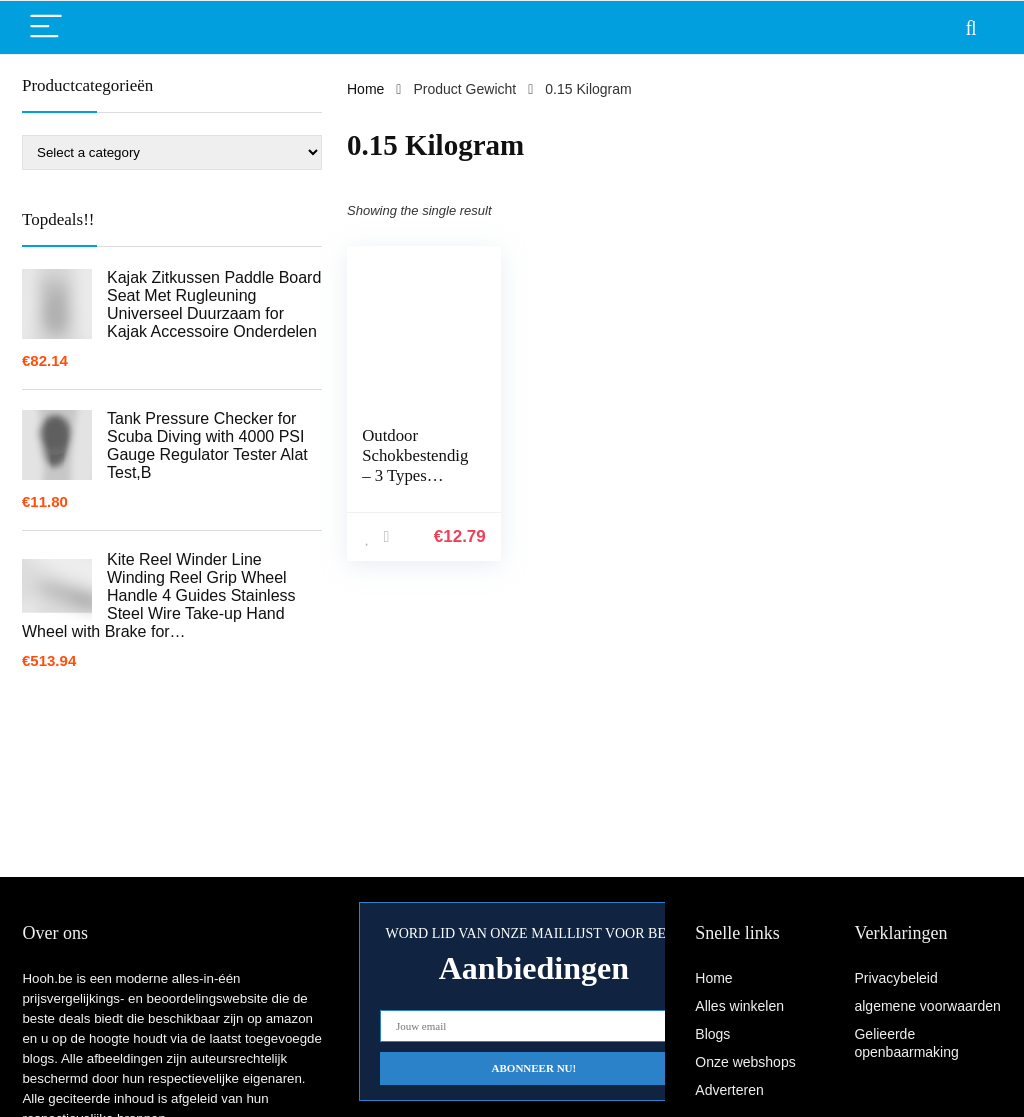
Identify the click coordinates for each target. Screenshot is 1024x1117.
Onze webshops (745, 1062)
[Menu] (46, 27)
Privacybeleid (895, 978)
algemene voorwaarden (927, 1006)
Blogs (712, 1034)
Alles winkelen (739, 1006)
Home (365, 89)
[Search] (971, 27)
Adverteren (729, 1090)
